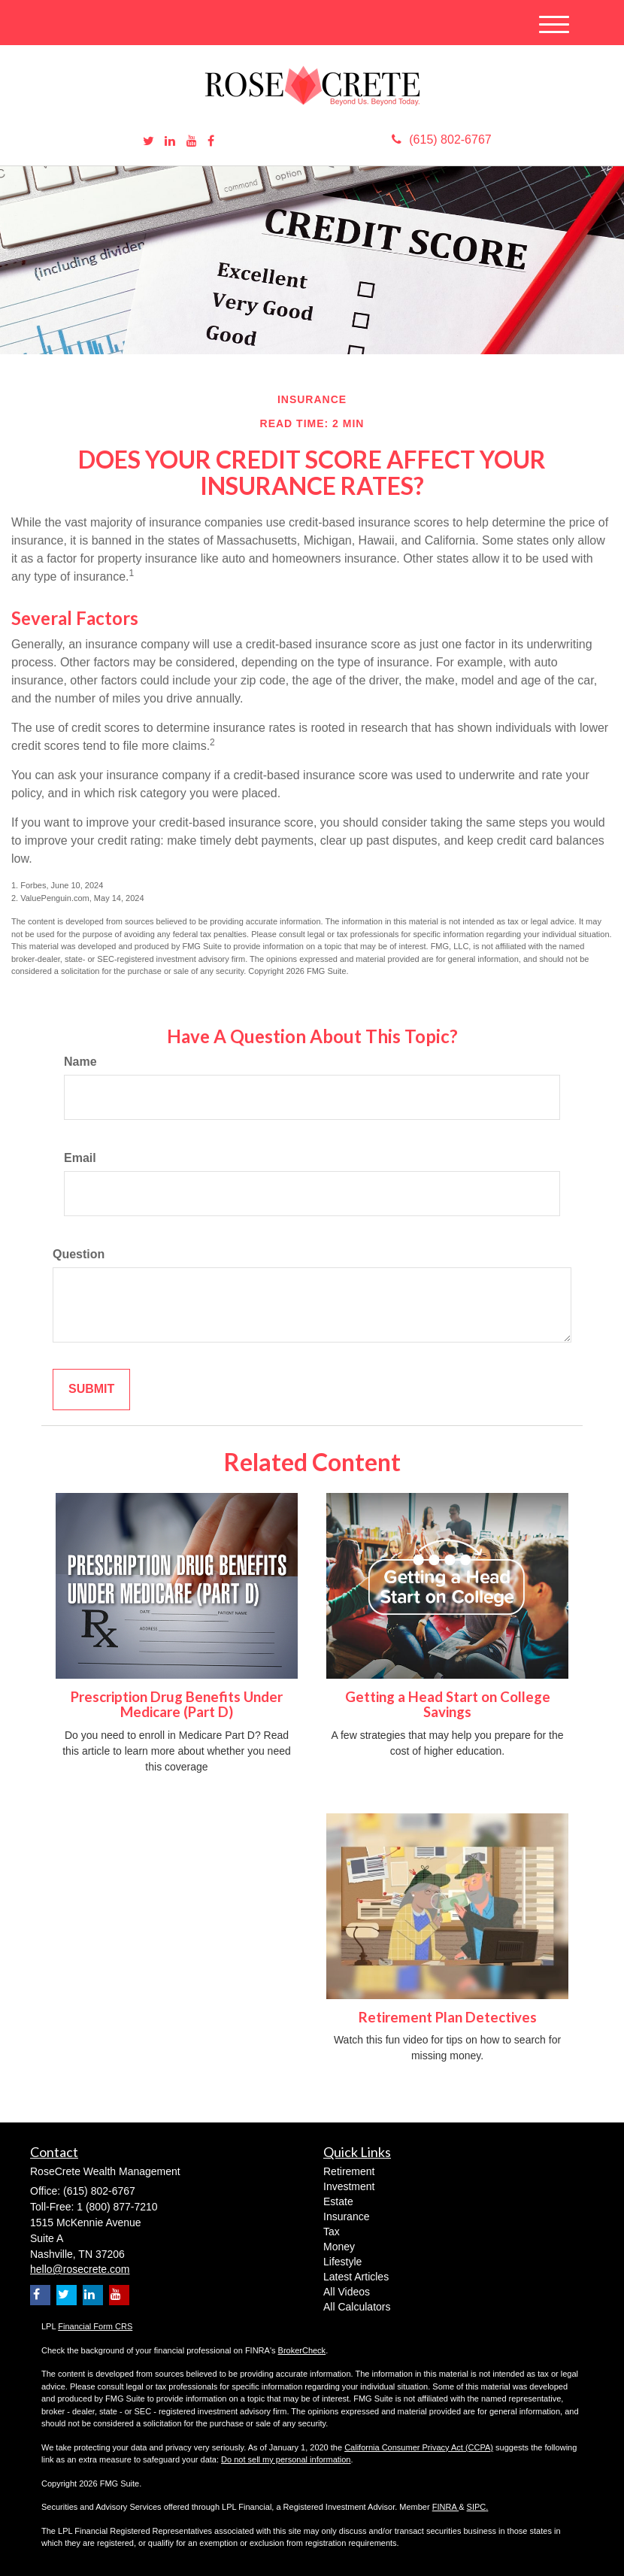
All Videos (346, 2292)
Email (80, 1157)
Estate (338, 2201)
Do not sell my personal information (285, 2459)
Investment (348, 2186)
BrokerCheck (302, 2350)
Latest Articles (356, 2277)
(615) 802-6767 (441, 139)
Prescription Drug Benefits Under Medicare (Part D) (177, 1705)
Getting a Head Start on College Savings (447, 1705)
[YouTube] (191, 141)
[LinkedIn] (170, 141)
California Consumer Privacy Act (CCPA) (418, 2447)
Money (339, 2247)
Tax (331, 2232)
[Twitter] (148, 141)
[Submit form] (91, 1389)
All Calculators (356, 2307)
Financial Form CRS (95, 2326)
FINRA (445, 2506)
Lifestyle (342, 2262)
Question (79, 1254)
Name (80, 1061)
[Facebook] (210, 141)
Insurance (346, 2216)
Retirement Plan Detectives (448, 2017)
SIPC (476, 2506)
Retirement (348, 2171)
